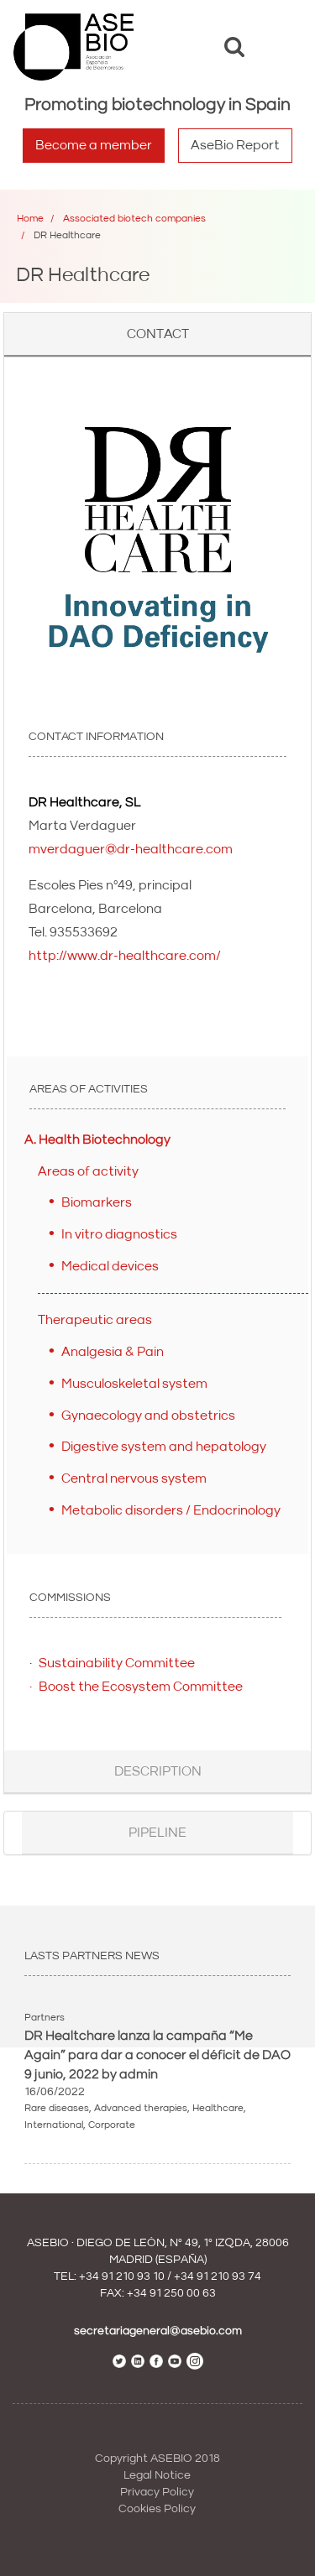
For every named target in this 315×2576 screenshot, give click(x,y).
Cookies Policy (157, 2509)
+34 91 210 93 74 (217, 2276)
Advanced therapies (140, 2108)
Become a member (93, 145)
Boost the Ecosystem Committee (141, 1686)
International (53, 2125)
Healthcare (218, 2108)
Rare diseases (56, 2108)
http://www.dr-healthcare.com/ (125, 955)
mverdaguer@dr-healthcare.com (131, 849)
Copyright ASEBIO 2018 (157, 2458)
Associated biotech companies (134, 218)
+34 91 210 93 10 (122, 2276)
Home (30, 218)
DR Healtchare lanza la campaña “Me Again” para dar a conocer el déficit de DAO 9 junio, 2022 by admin (157, 2055)
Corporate (111, 2125)
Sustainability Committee (117, 1663)
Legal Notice (157, 2475)
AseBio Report (235, 145)
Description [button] (158, 1771)
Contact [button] (158, 334)
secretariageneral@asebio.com (158, 2331)
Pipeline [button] (157, 1832)
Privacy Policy (157, 2492)
